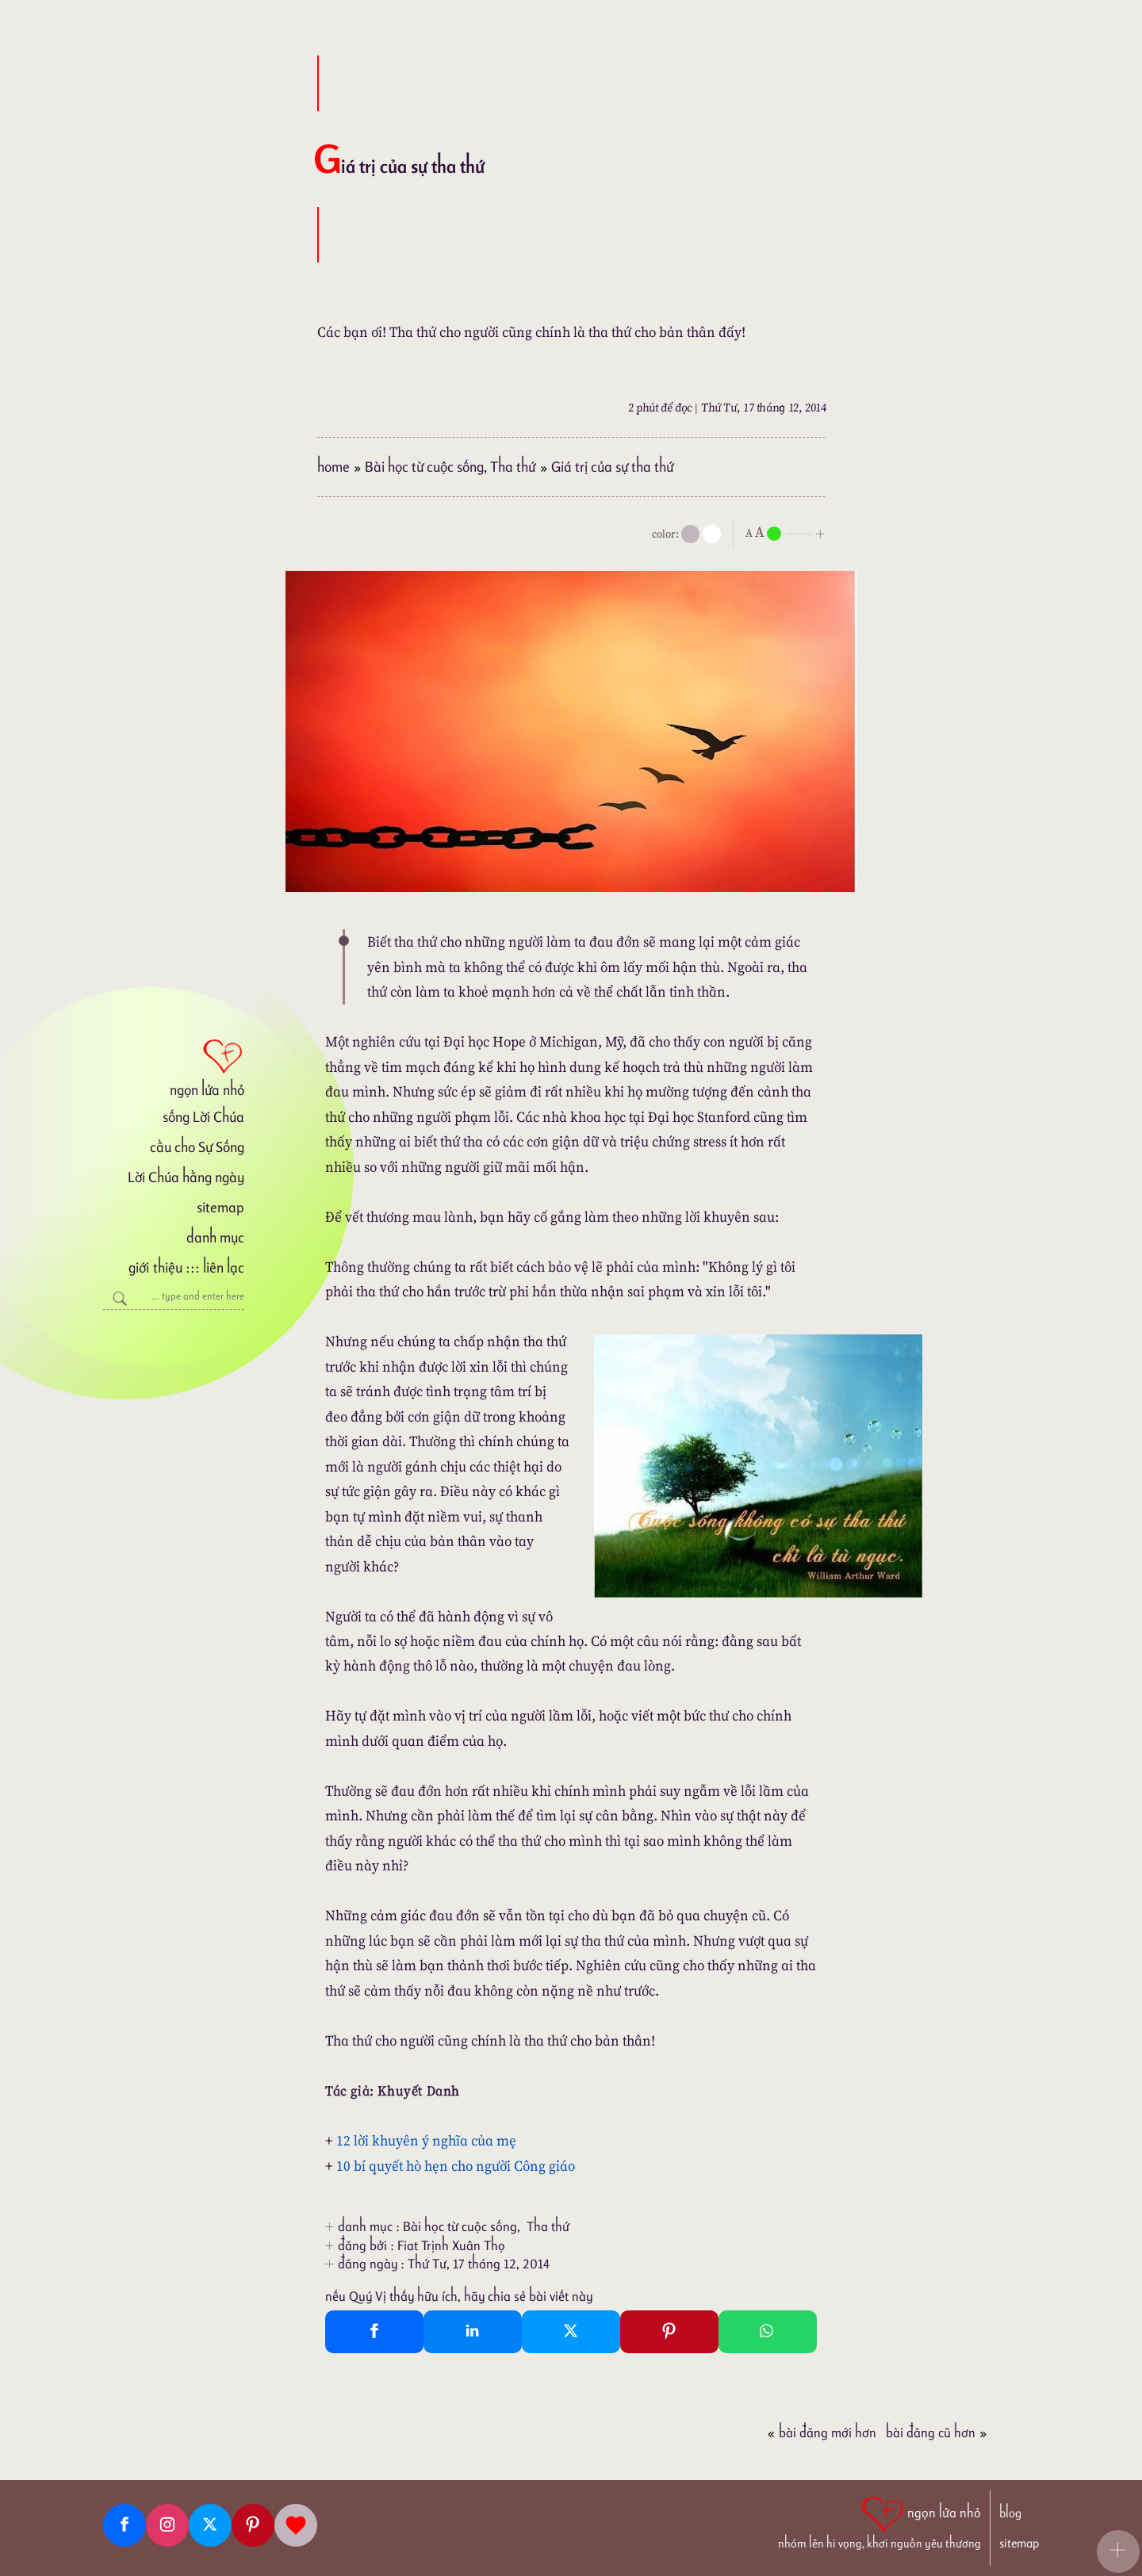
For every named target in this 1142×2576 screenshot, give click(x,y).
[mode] (690, 534)
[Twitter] (210, 2525)
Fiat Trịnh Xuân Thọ (451, 2245)
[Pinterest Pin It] (669, 2331)
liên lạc (223, 1267)
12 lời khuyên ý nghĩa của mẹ (426, 2140)
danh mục (215, 1237)
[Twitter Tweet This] (571, 2331)
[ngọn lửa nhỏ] (173, 1066)
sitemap (220, 1207)
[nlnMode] (788, 532)
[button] (1118, 2551)
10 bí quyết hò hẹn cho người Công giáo (455, 2166)
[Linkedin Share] (472, 2331)
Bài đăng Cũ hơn (936, 2432)
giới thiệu (155, 1267)
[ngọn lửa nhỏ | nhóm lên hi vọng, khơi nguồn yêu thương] (879, 2521)
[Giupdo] (295, 2525)
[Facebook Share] (374, 2331)
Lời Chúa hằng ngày (186, 1177)
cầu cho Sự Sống (197, 1147)
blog (1010, 2512)
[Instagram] (167, 2525)
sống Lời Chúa (203, 1116)
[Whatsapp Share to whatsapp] (768, 2331)
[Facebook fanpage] (124, 2525)
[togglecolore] (712, 534)
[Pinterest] (253, 2525)
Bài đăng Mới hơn (821, 2432)
